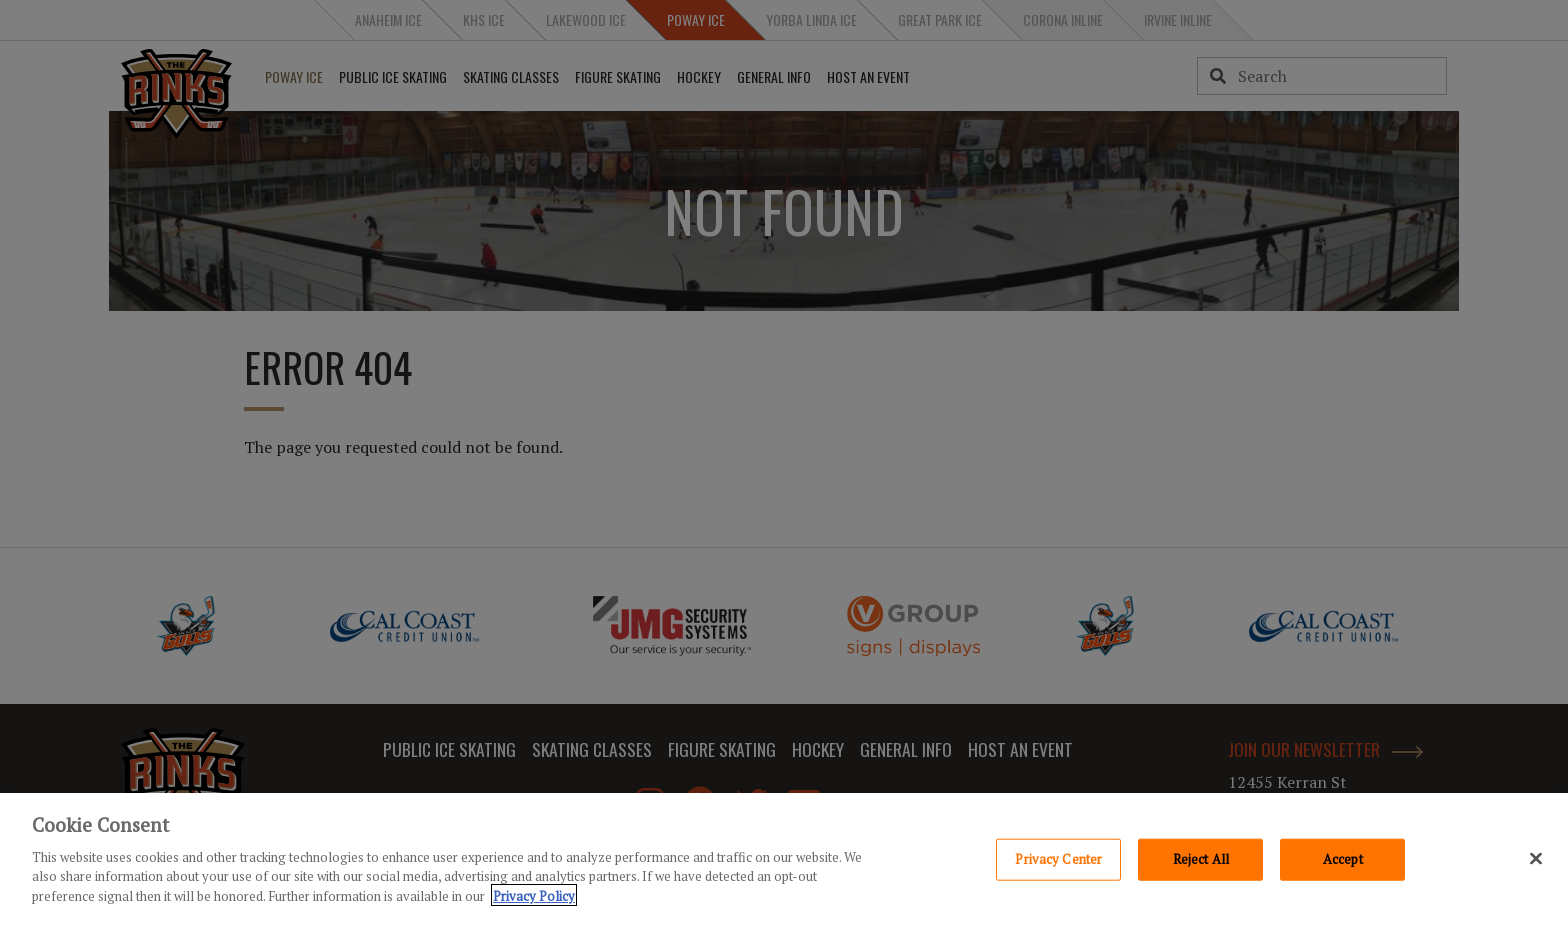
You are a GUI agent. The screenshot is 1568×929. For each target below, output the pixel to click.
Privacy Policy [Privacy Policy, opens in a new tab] (534, 899)
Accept (1343, 862)
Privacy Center (1058, 862)
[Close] (1536, 862)
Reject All (1201, 862)
